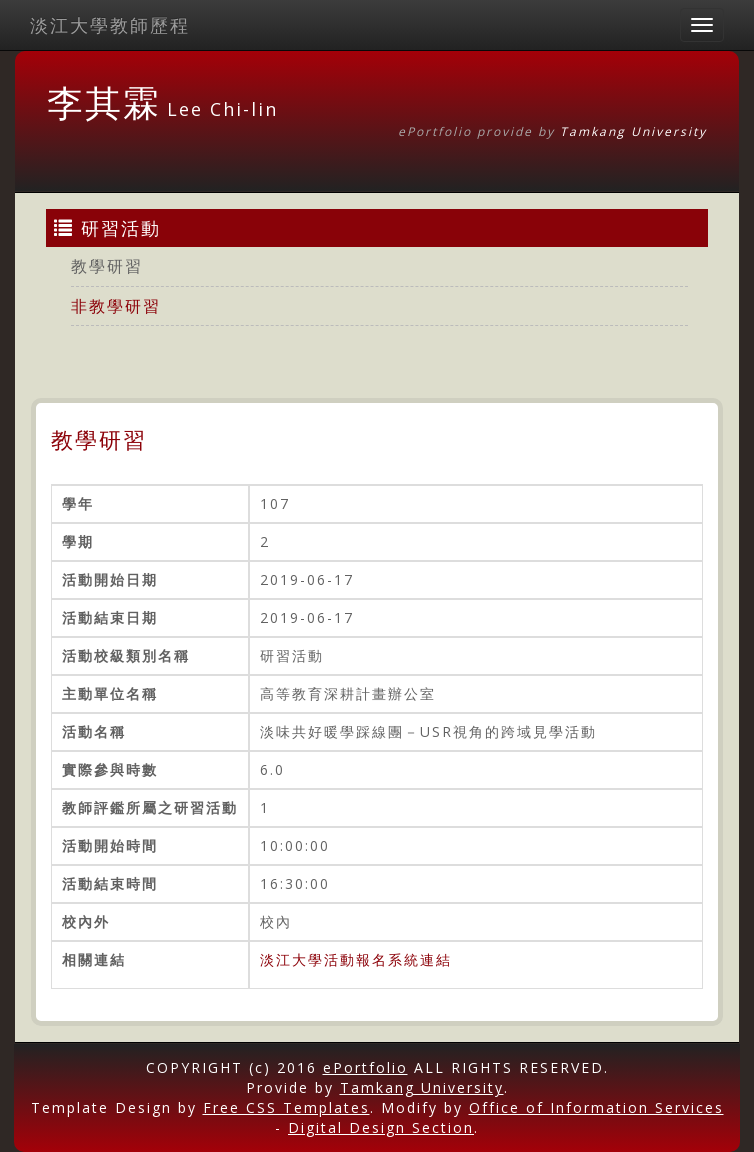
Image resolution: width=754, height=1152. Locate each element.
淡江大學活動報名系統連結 (356, 959)
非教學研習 (116, 306)
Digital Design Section (381, 1127)
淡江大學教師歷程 (110, 25)
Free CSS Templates (286, 1107)
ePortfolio (365, 1067)
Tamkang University (633, 131)
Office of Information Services (596, 1107)
